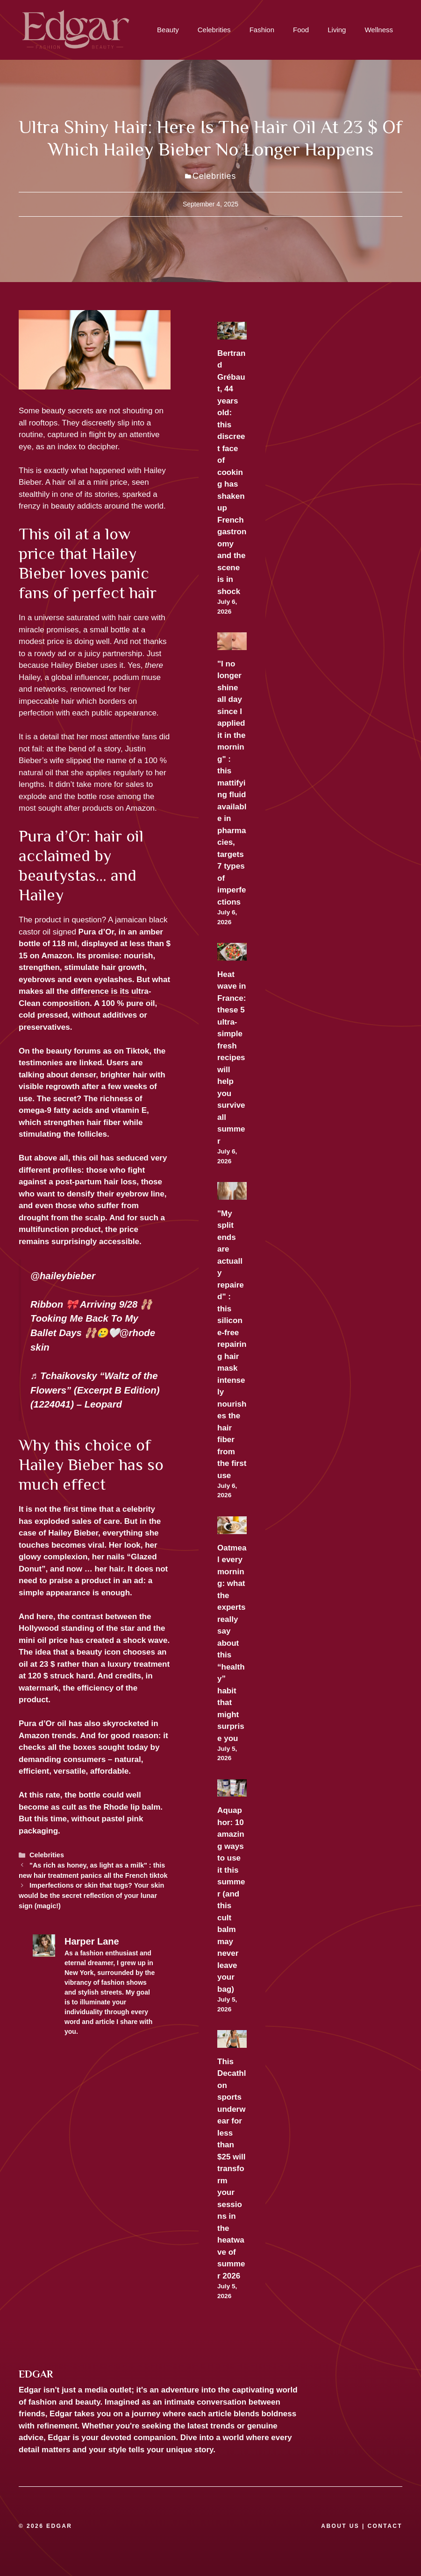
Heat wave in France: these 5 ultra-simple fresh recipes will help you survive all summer (231, 1058)
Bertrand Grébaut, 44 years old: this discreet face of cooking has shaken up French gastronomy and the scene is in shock (231, 472)
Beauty (168, 30)
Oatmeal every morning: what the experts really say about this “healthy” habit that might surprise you (231, 1643)
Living (337, 30)
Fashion (262, 30)
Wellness (378, 30)
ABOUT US (340, 2526)
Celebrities (214, 30)
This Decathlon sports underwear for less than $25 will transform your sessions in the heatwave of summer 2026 (231, 2168)
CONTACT (384, 2526)
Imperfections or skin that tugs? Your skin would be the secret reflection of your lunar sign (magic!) (91, 1895)
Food (301, 30)
